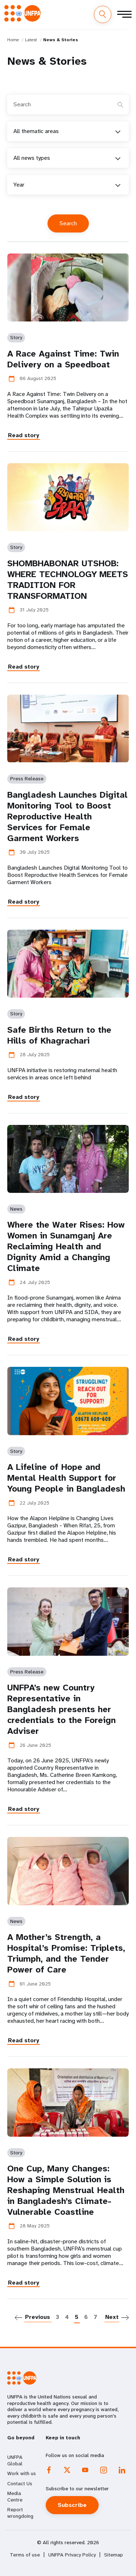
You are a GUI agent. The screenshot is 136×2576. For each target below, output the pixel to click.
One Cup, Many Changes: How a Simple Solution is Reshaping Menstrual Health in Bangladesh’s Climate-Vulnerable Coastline (65, 2190)
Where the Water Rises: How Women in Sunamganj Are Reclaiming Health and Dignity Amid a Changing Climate (66, 1246)
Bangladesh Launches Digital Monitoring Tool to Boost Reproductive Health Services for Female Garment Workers (67, 816)
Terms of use (25, 2555)
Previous (37, 2317)
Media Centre (14, 2496)
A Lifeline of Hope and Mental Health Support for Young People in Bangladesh (66, 1477)
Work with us (21, 2473)
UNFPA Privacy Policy (72, 2555)
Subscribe (72, 2505)
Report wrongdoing (20, 2512)
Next (112, 2317)
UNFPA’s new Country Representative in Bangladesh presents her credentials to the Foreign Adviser (61, 1709)
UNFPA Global (14, 2460)
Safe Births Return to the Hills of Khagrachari (59, 1035)
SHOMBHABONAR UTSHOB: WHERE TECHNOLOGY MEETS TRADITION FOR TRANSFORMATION (67, 580)
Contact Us (19, 2483)
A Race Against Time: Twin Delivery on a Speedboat (63, 359)
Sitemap (113, 2555)
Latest (31, 40)
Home (13, 40)
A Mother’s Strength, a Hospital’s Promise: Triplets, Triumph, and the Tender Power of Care (66, 1953)
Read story (23, 435)
